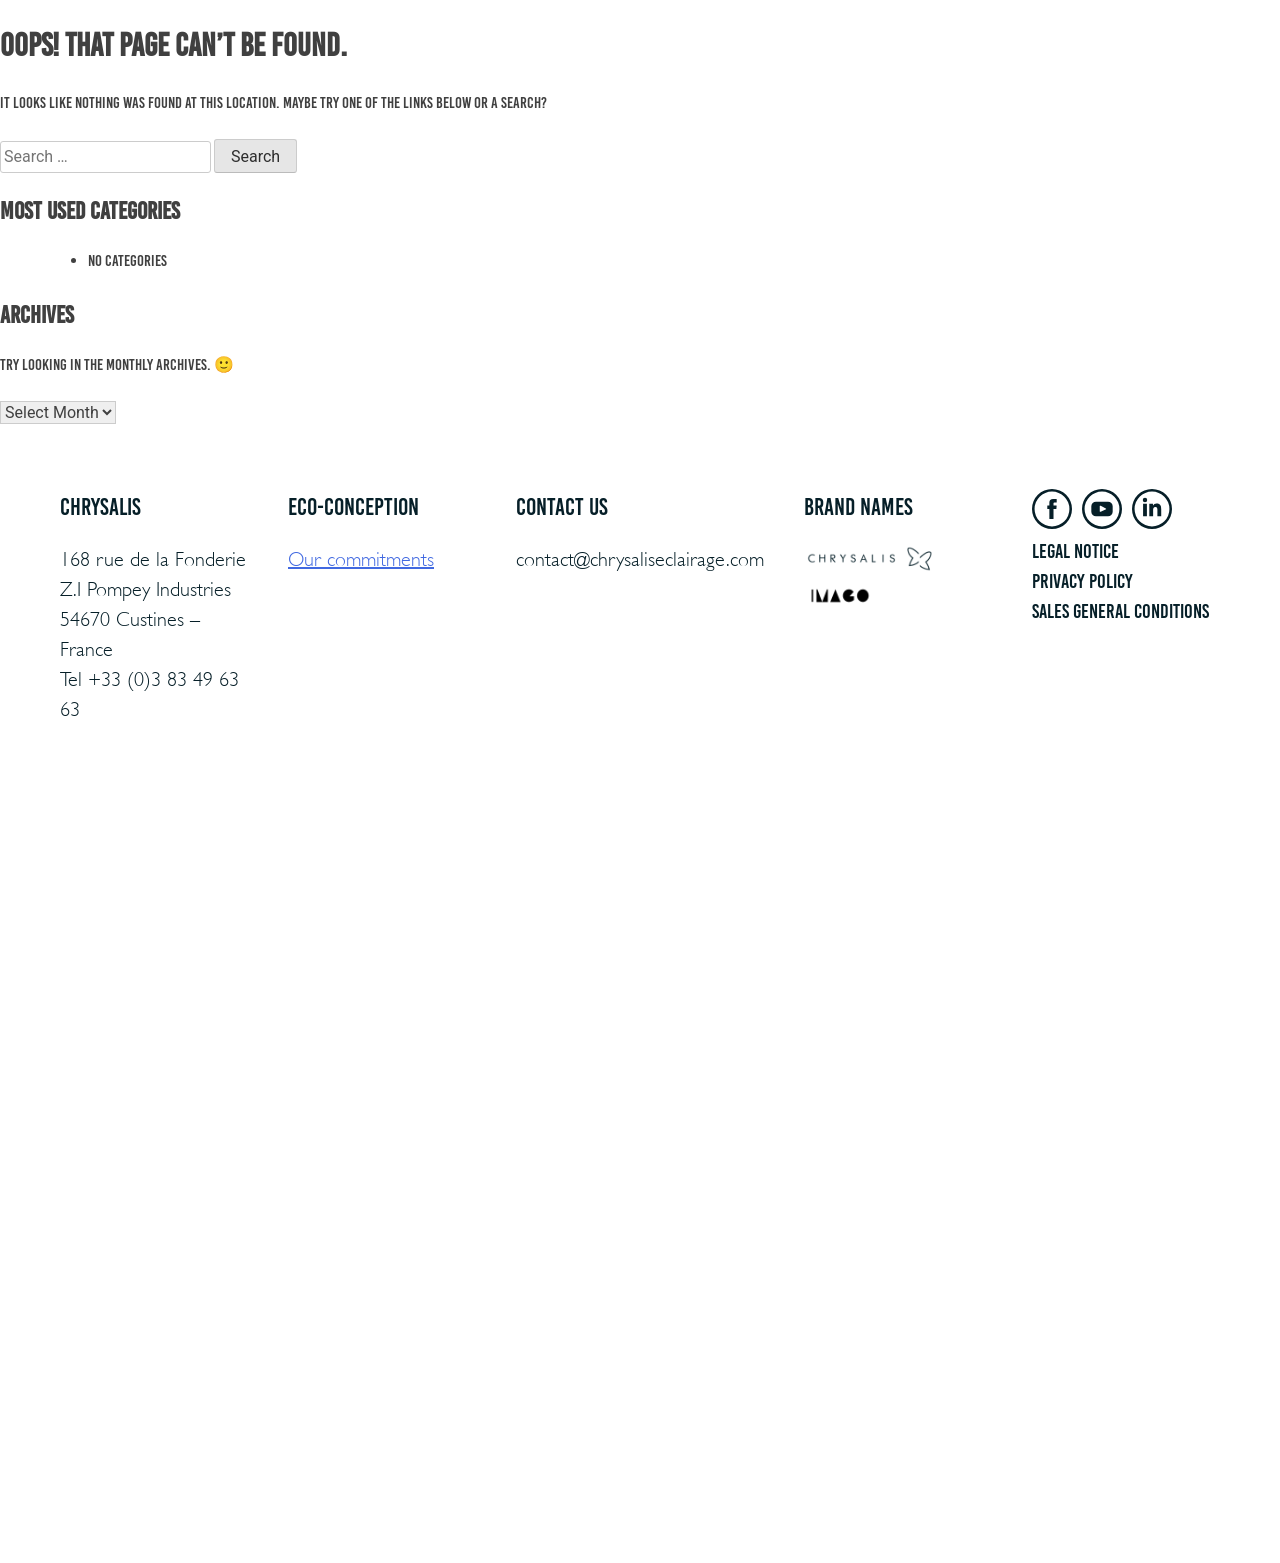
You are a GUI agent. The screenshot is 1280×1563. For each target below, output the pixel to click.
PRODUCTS (546, 71)
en (1196, 71)
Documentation (907, 71)
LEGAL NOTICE (1075, 551)
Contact (1106, 71)
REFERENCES (726, 71)
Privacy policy (1082, 581)
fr (1165, 71)
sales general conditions (1120, 611)
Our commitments (361, 559)
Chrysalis (811, 71)
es (1226, 71)
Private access (1018, 71)
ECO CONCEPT (632, 71)
